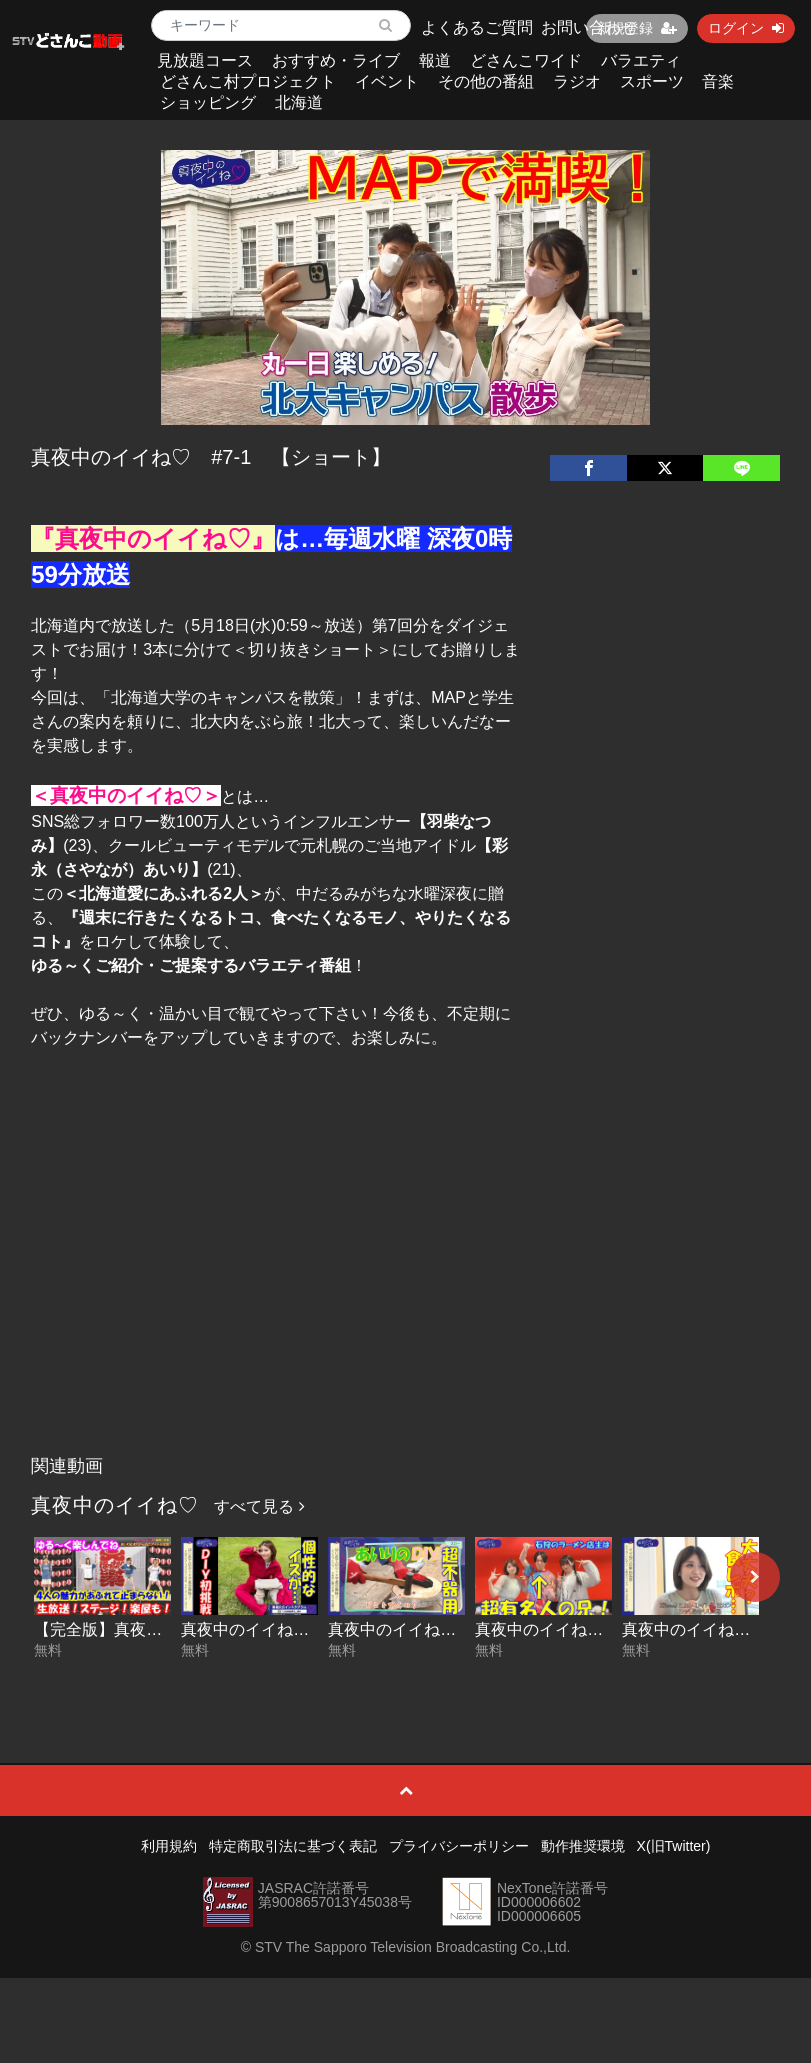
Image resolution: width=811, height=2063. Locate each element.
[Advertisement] (405, 1296)
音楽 (718, 81)
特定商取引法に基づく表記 (293, 1846)
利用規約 (169, 1846)
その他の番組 (486, 81)
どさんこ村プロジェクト (248, 81)
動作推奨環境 (583, 1846)
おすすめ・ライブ (336, 60)
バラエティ (641, 60)
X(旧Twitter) (674, 1846)
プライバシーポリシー (459, 1846)
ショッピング (208, 102)
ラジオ (577, 81)
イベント (387, 81)
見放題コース (205, 60)
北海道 (299, 102)
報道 (435, 60)
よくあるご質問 (477, 27)
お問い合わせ (589, 27)
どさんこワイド (526, 60)
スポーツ (652, 81)
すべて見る (259, 1506)
